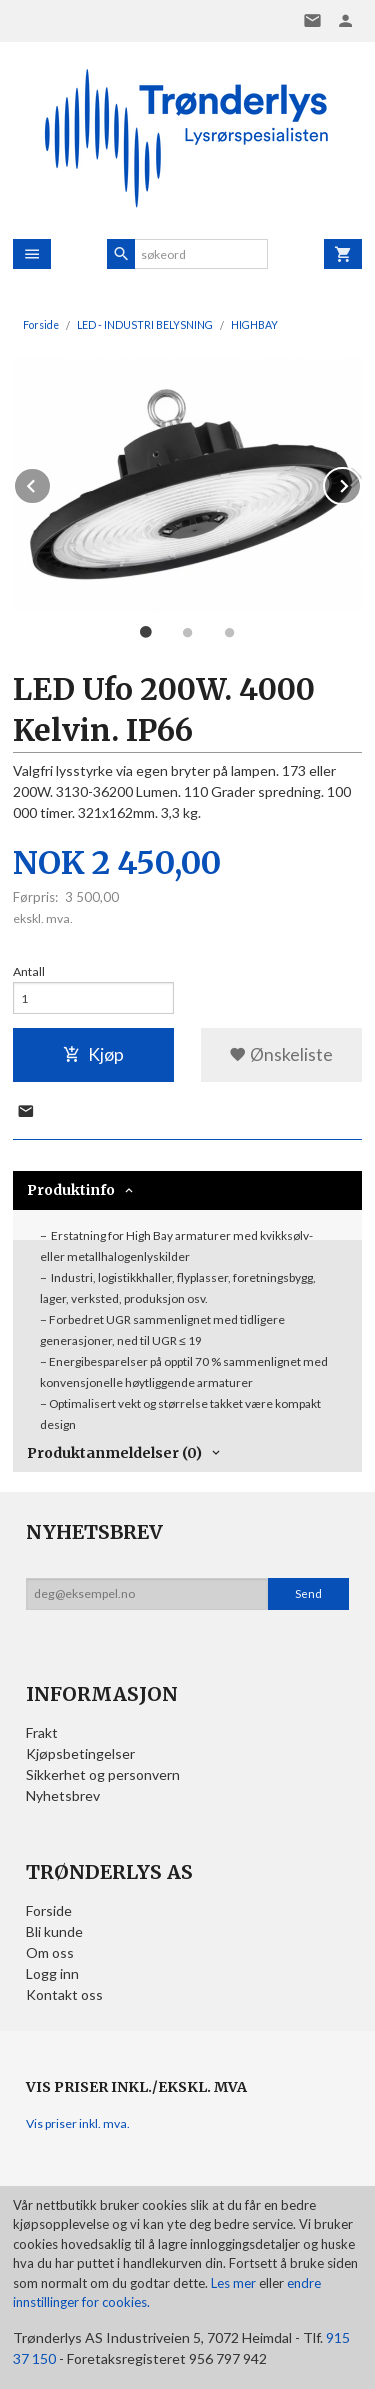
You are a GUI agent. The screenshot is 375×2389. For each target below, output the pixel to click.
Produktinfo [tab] (71, 1190)
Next (361, 482)
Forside (41, 325)
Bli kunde (54, 1931)
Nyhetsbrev (63, 1795)
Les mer (235, 2283)
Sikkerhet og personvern (103, 1774)
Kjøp (93, 1054)
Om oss (50, 1952)
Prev (51, 482)
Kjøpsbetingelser (80, 1753)
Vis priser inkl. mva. (78, 2123)
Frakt (42, 1732)
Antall (29, 971)
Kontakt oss (64, 1994)
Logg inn (52, 1973)
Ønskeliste (281, 1054)
